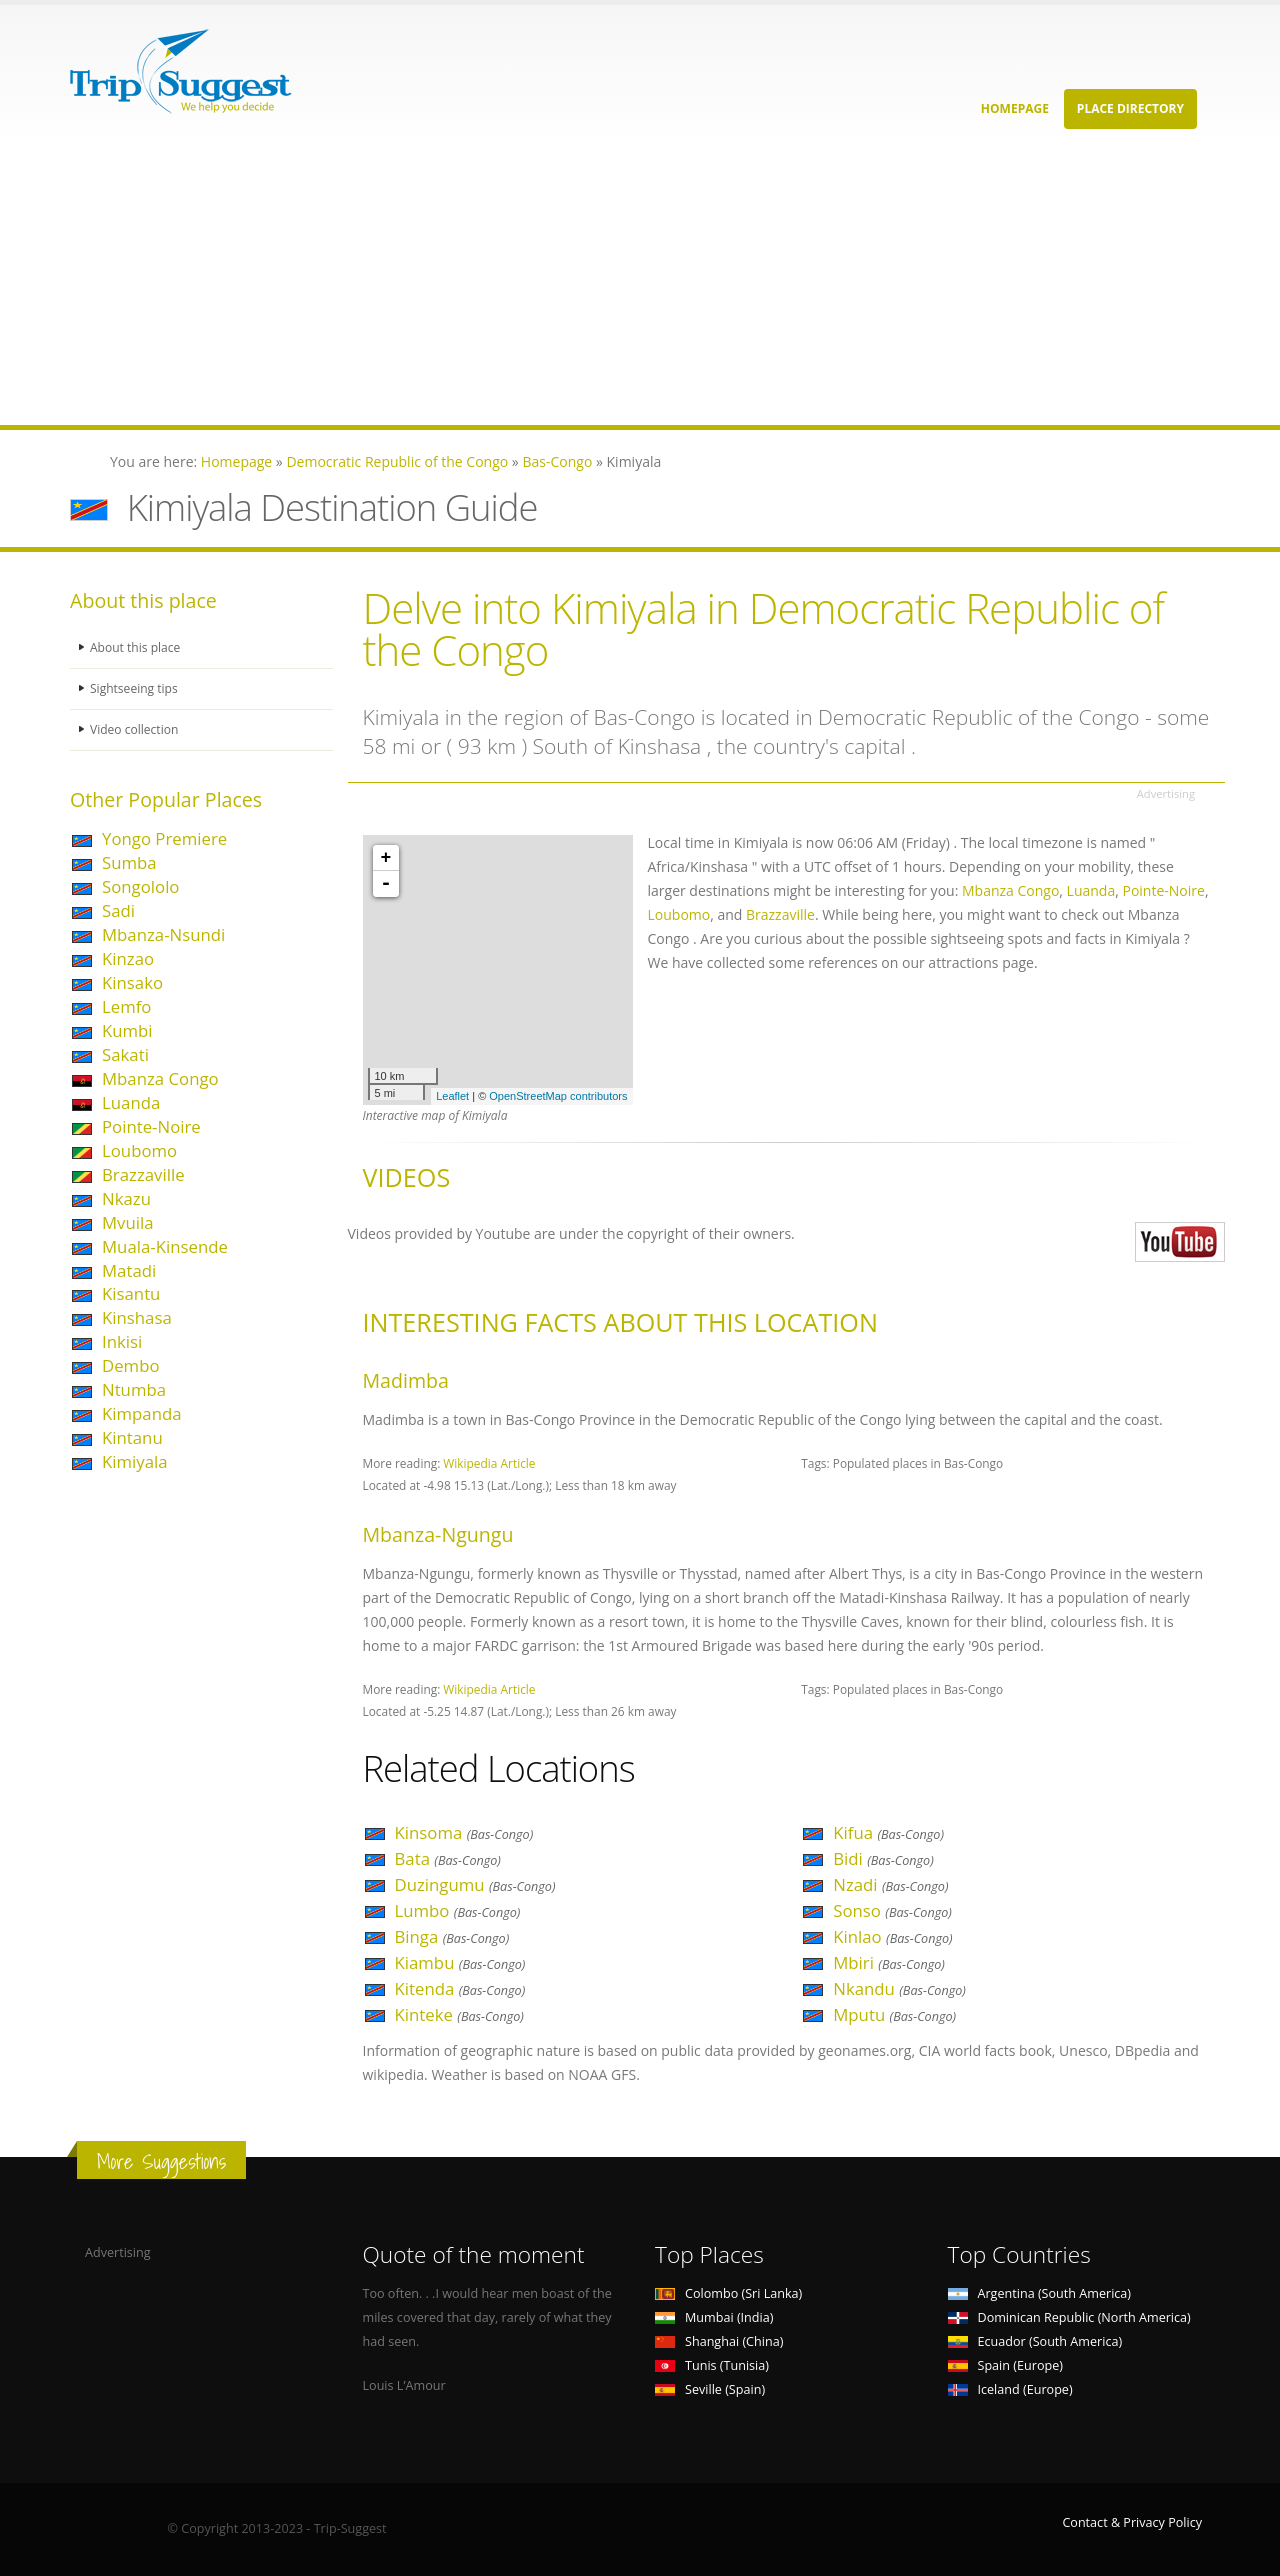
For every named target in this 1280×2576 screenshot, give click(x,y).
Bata (448, 1858)
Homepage (1015, 108)
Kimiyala (135, 1461)
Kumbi (127, 1030)
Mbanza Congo (160, 1078)
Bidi (883, 1858)
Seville (710, 2389)
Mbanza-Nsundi (163, 934)
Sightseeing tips (136, 688)
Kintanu (132, 1437)
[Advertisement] (600, 285)
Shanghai (719, 2341)
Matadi (129, 1270)
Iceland (1010, 2389)
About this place (137, 647)
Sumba (129, 862)
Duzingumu (475, 1884)
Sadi (118, 910)
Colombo (728, 2293)
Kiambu (460, 1962)
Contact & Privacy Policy (1132, 2522)
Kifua (888, 1832)
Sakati (125, 1054)
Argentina (1040, 2293)
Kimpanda (142, 1413)
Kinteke (459, 2014)
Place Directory (1130, 108)
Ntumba (134, 1389)
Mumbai (714, 2317)
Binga (452, 1936)
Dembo (131, 1365)
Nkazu (126, 1198)
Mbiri (889, 1962)
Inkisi (122, 1341)
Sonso (892, 1910)
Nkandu (899, 1988)
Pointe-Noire (151, 1126)
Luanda (131, 1102)
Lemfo (126, 1006)
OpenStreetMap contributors (558, 1096)
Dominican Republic (1069, 2317)
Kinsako (132, 982)
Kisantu (131, 1294)
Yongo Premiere (164, 838)
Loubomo (139, 1150)
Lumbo (458, 1910)
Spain (1005, 2365)
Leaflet (452, 1096)
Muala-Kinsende (165, 1246)
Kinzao (128, 958)
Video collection (136, 729)
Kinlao (892, 1936)
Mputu (894, 2014)
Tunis (712, 2365)
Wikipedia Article (489, 1463)
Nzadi (890, 1884)
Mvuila (128, 1222)
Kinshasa (137, 1317)
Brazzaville (143, 1174)
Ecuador (1035, 2341)
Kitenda (460, 1988)
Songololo (140, 886)
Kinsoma (464, 1832)
